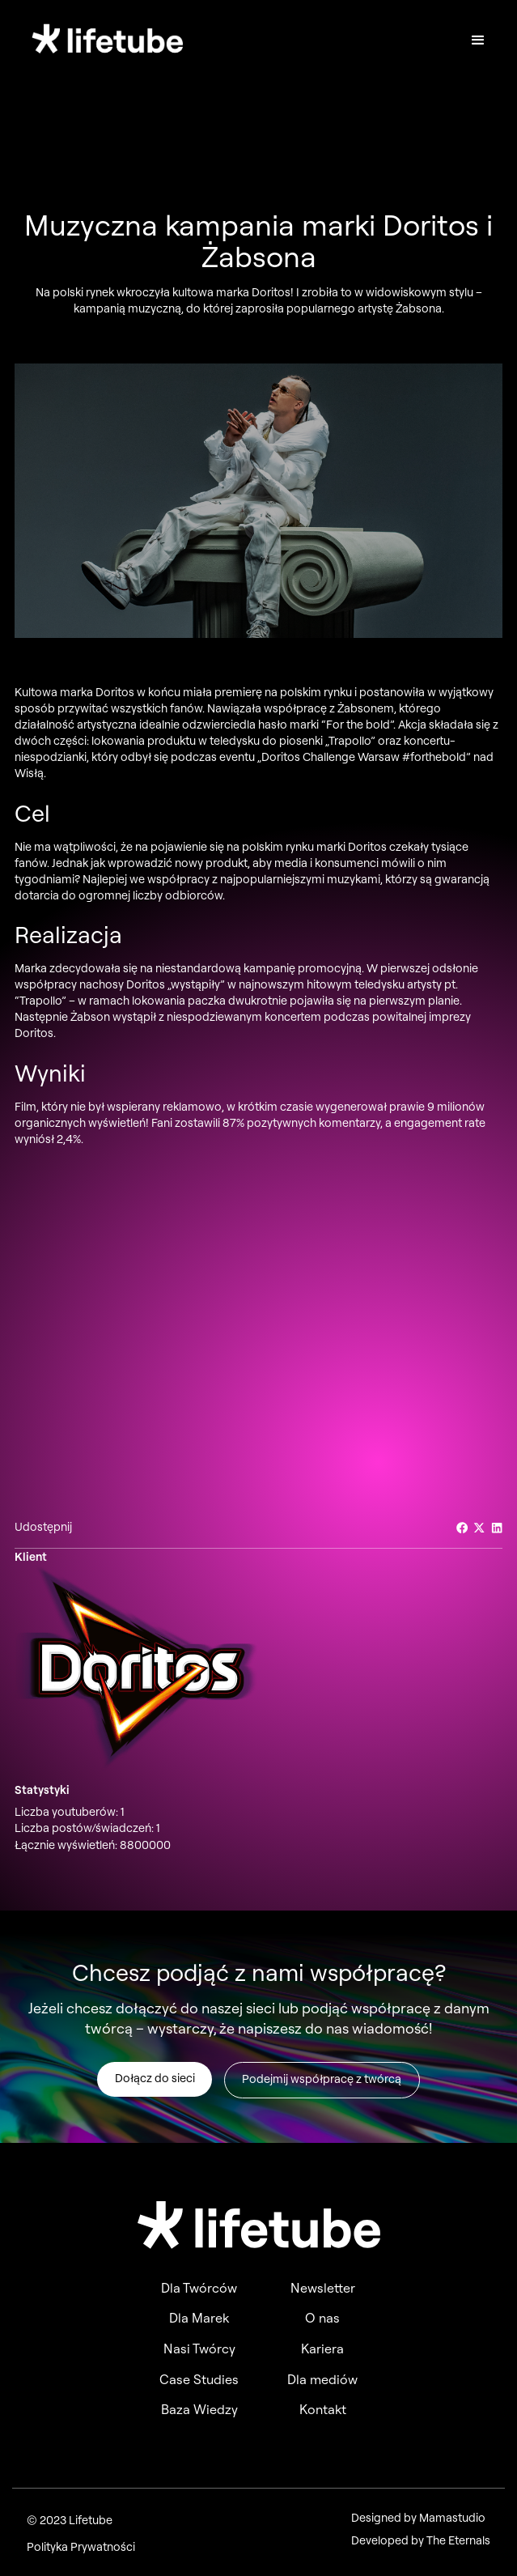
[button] (478, 40)
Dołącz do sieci (155, 2082)
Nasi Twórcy (199, 2348)
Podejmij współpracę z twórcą (321, 2083)
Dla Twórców (199, 2287)
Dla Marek (199, 2317)
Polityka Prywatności (81, 2547)
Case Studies (199, 2379)
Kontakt (322, 2409)
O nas (322, 2317)
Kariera (322, 2348)
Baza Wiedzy (199, 2409)
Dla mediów (322, 2379)
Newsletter (322, 2287)
